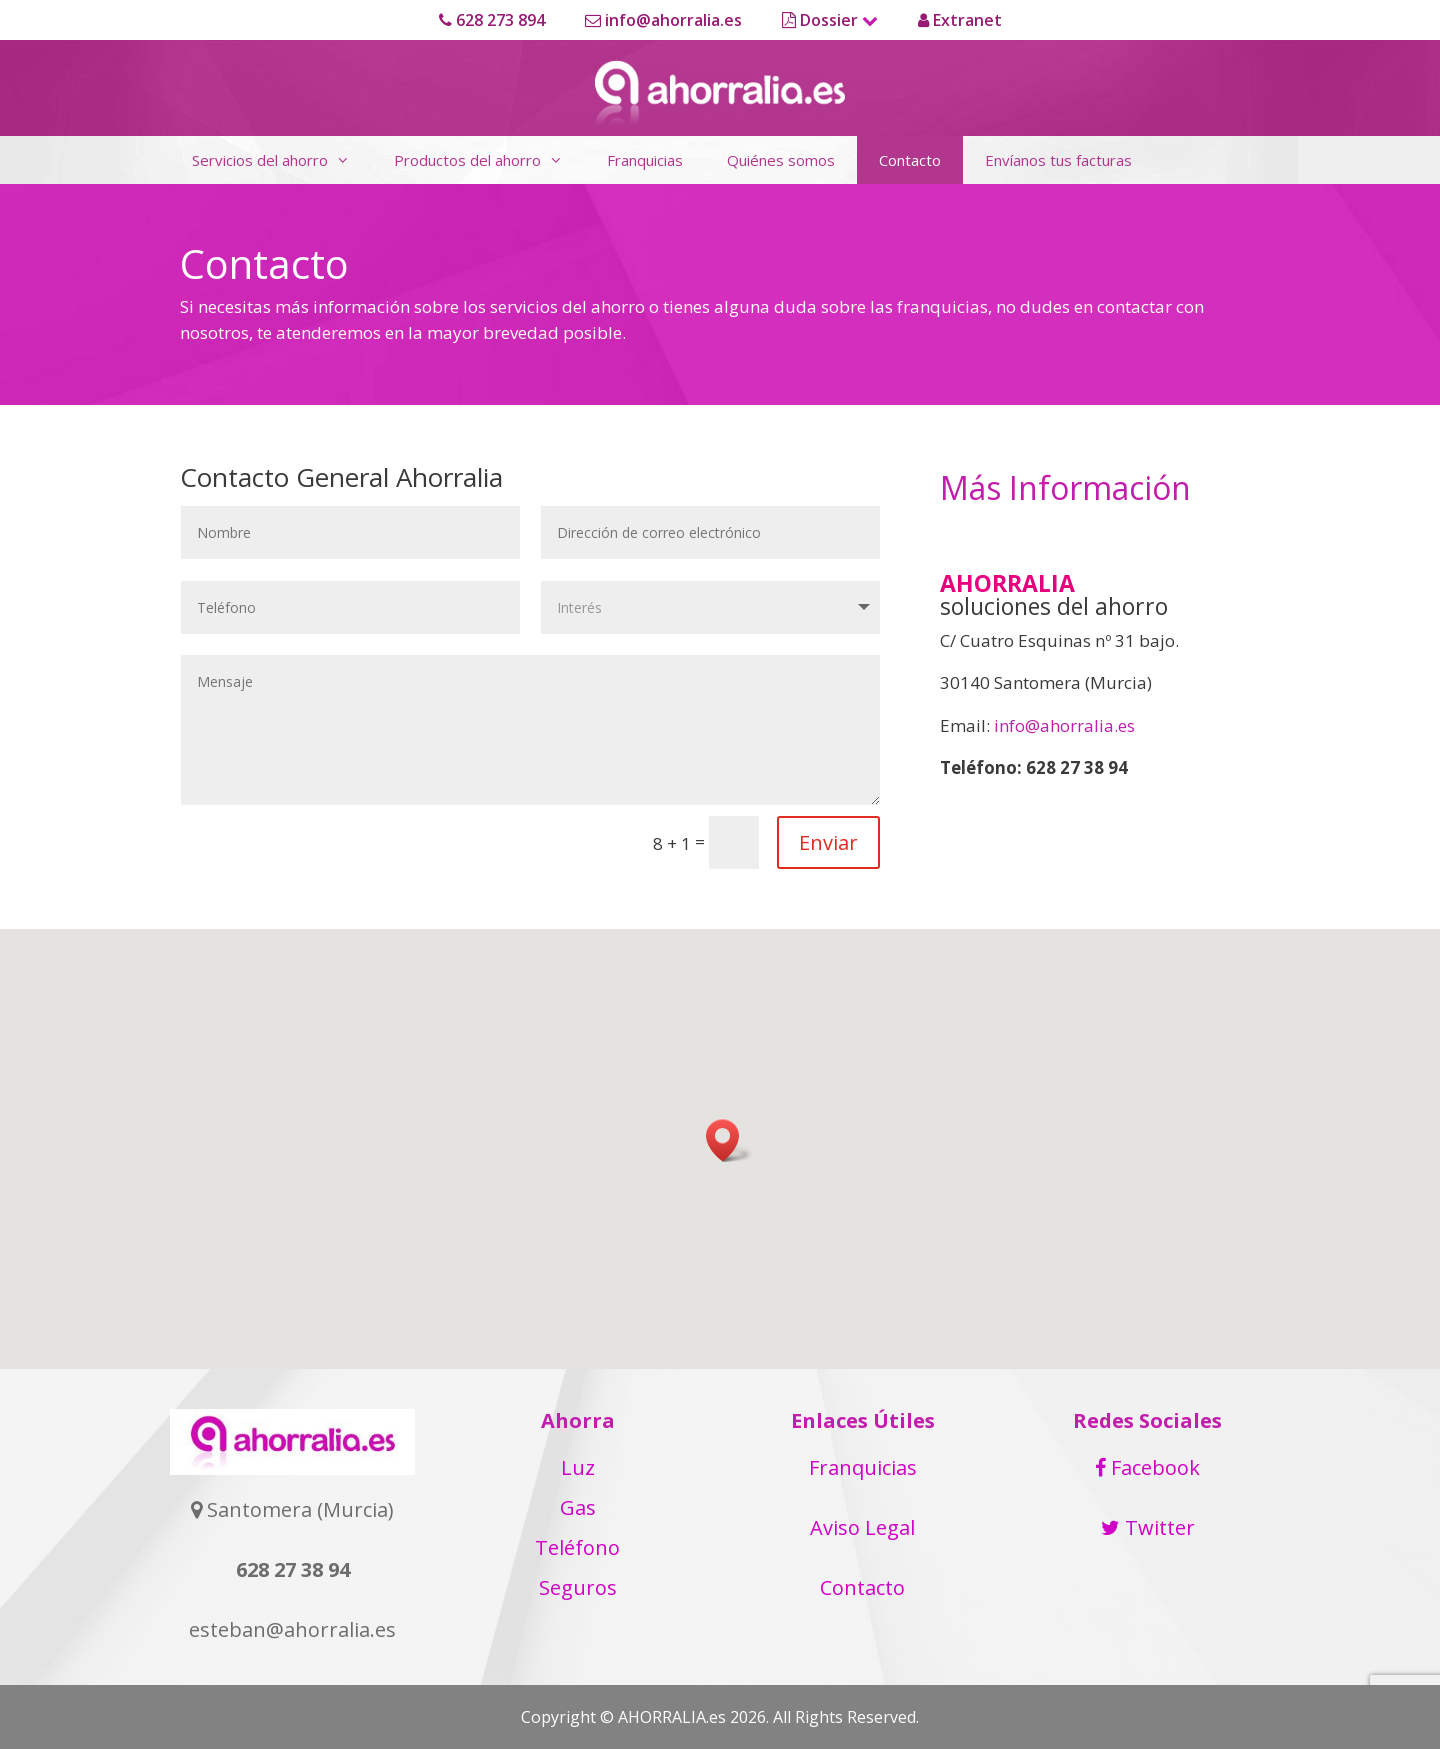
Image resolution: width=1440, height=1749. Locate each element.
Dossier (830, 20)
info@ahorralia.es (663, 20)
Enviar (828, 842)
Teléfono (577, 1547)
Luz (578, 1467)
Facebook (1147, 1467)
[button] (729, 1140)
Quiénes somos (781, 160)
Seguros (578, 1587)
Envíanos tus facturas (1058, 160)
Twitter (1148, 1527)
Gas (578, 1507)
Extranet (960, 20)
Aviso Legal (862, 1527)
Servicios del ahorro (282, 160)
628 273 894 (492, 20)
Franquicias (645, 160)
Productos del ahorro (489, 160)
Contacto (910, 160)
